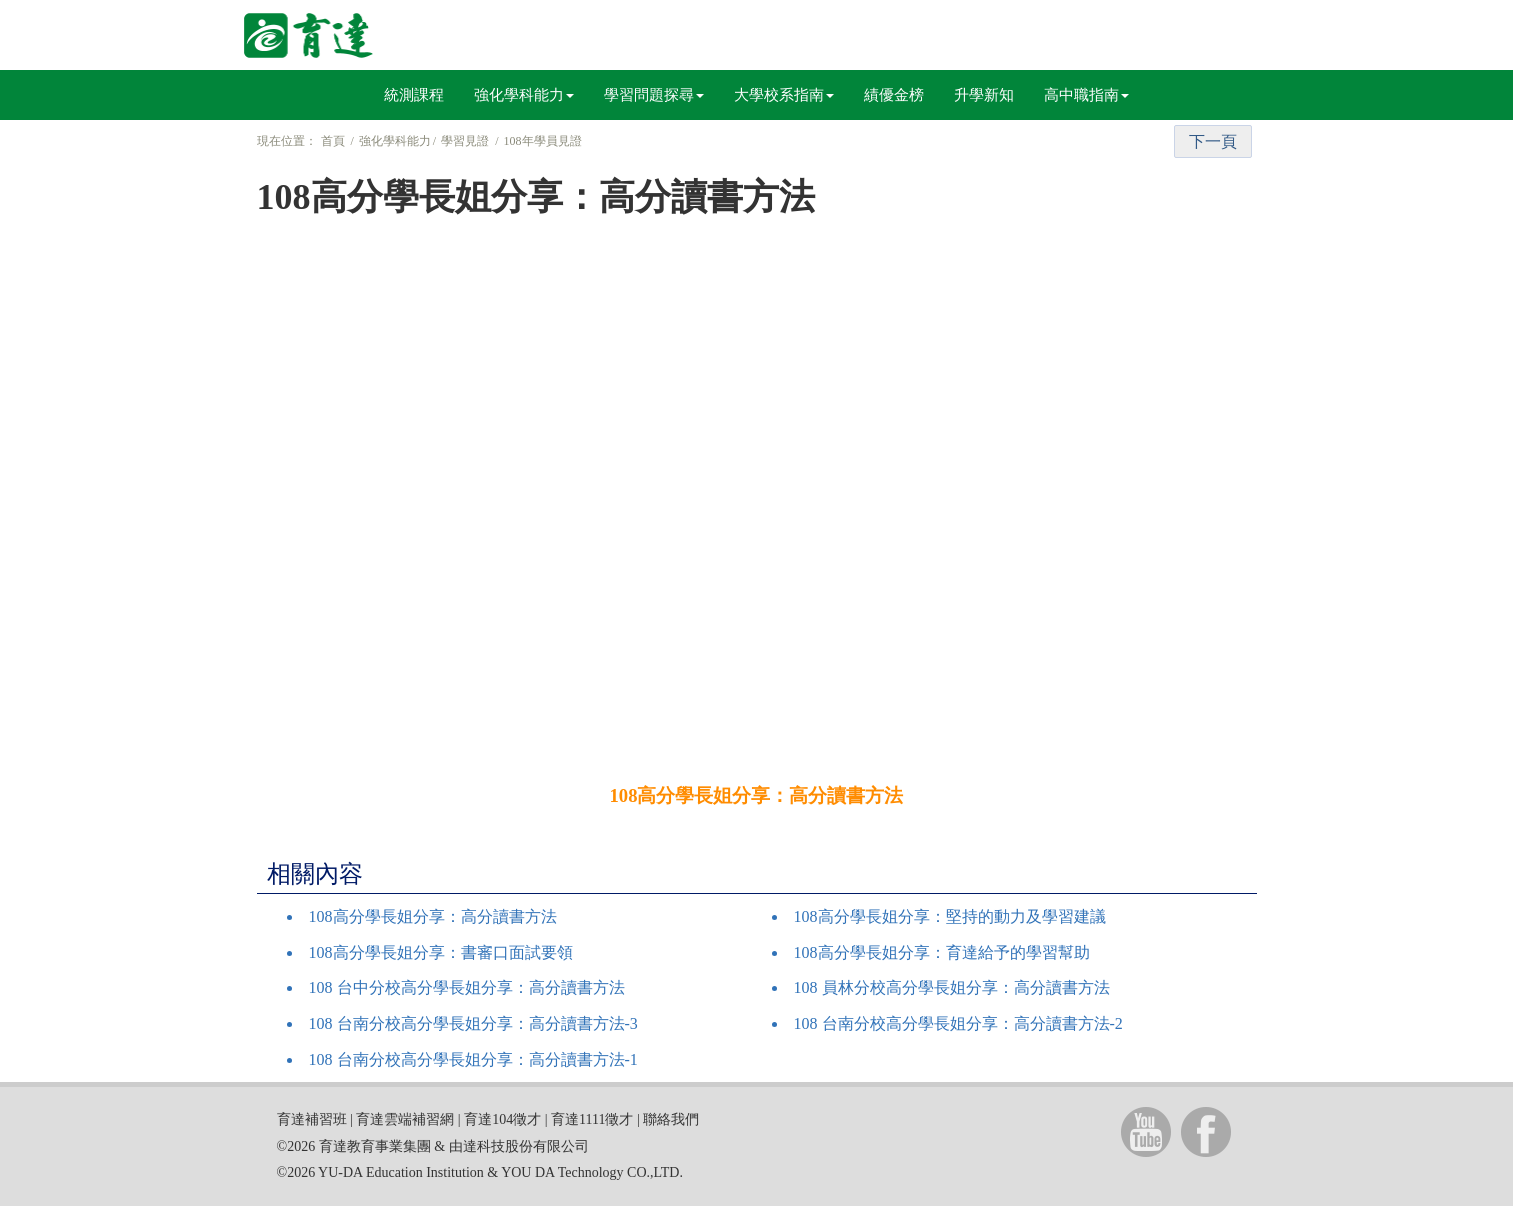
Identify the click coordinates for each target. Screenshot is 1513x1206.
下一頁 (1213, 141)
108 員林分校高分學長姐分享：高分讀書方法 (952, 987)
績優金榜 (894, 95)
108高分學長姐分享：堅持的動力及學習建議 (950, 916)
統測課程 (414, 95)
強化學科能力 (524, 95)
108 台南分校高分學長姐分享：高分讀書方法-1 (473, 1059)
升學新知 (984, 95)
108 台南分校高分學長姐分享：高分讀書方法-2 (958, 1023)
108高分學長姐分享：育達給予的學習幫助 (942, 952)
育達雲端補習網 (405, 1119)
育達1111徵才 (592, 1119)
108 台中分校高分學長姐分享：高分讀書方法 (467, 987)
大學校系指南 (784, 95)
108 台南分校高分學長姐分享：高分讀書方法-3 (473, 1023)
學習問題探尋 (654, 95)
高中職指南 (1086, 95)
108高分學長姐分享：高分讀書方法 (433, 916)
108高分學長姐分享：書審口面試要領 (441, 952)
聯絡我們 (671, 1119)
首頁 (333, 141)
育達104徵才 (502, 1119)
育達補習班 (312, 1119)
